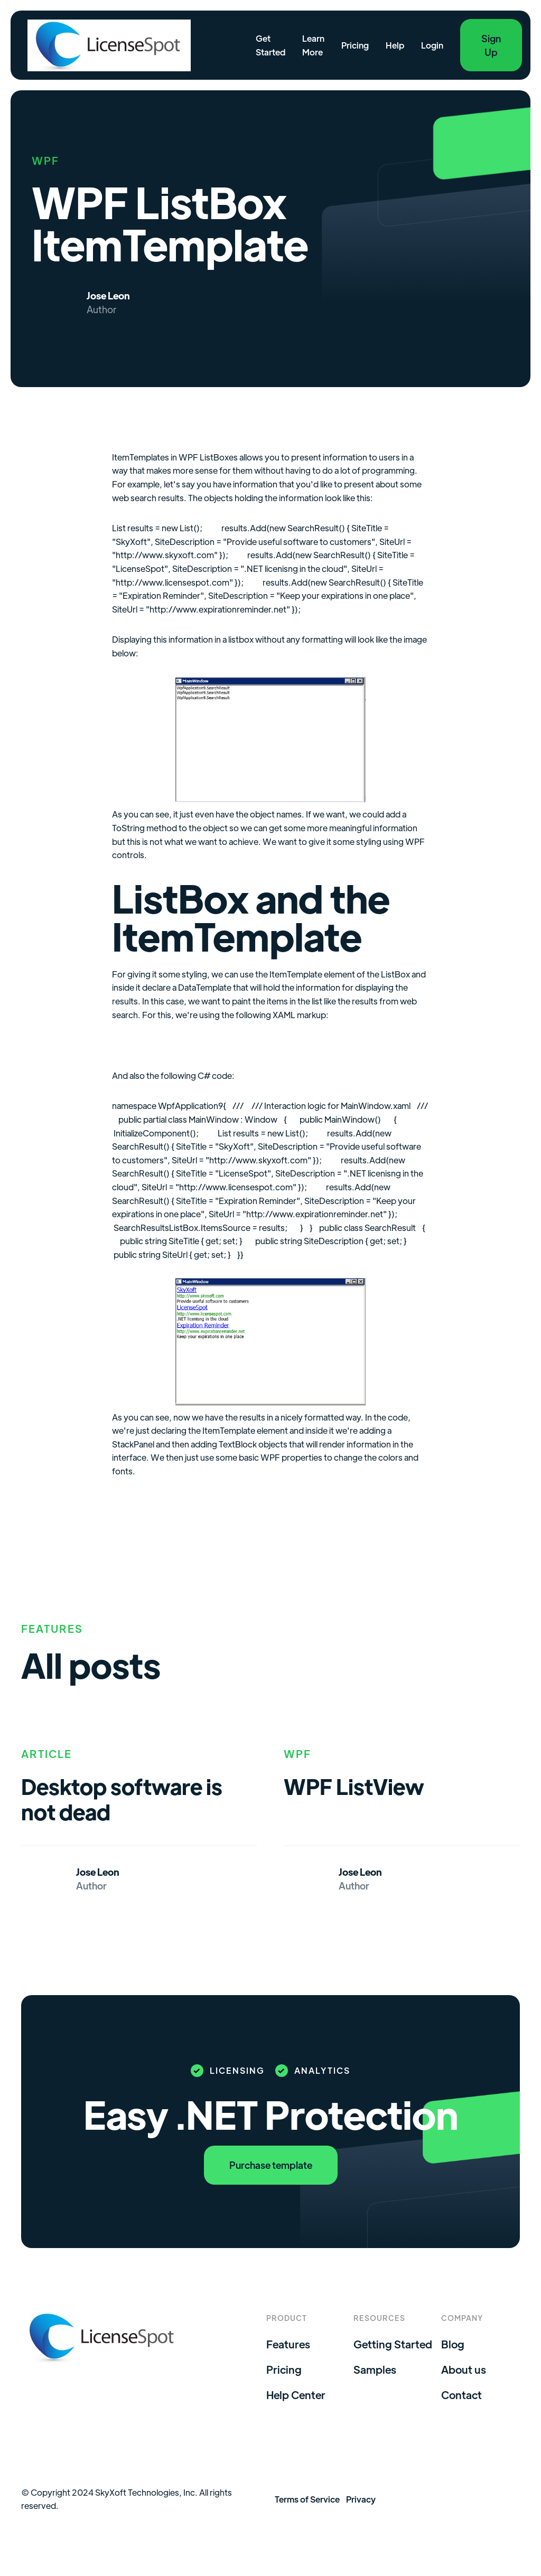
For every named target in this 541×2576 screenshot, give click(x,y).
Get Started (270, 45)
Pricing (355, 45)
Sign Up (491, 45)
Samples (374, 2369)
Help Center (295, 2395)
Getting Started (392, 2344)
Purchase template (270, 2165)
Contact (461, 2395)
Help (395, 45)
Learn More (313, 45)
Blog (452, 2344)
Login (432, 45)
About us (463, 2369)
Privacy (361, 2499)
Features (288, 2344)
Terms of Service (307, 2499)
